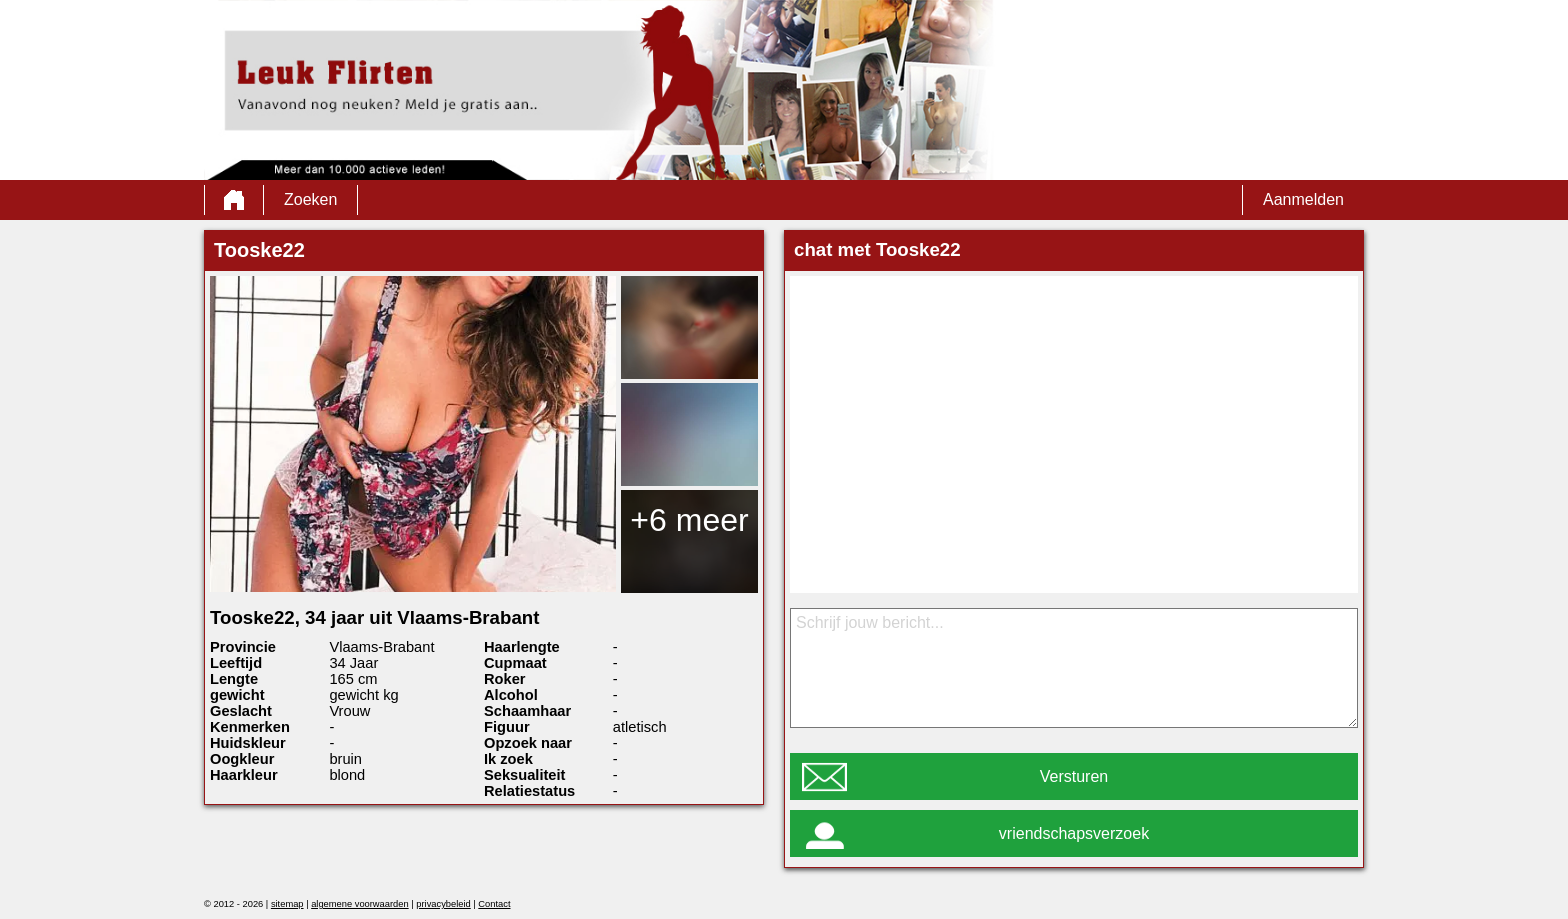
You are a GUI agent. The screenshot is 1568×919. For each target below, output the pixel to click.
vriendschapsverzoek (1074, 833)
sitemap (287, 904)
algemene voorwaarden (360, 904)
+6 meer (689, 520)
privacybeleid (443, 904)
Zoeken (310, 199)
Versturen (1074, 776)
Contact (494, 904)
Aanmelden (1303, 199)
